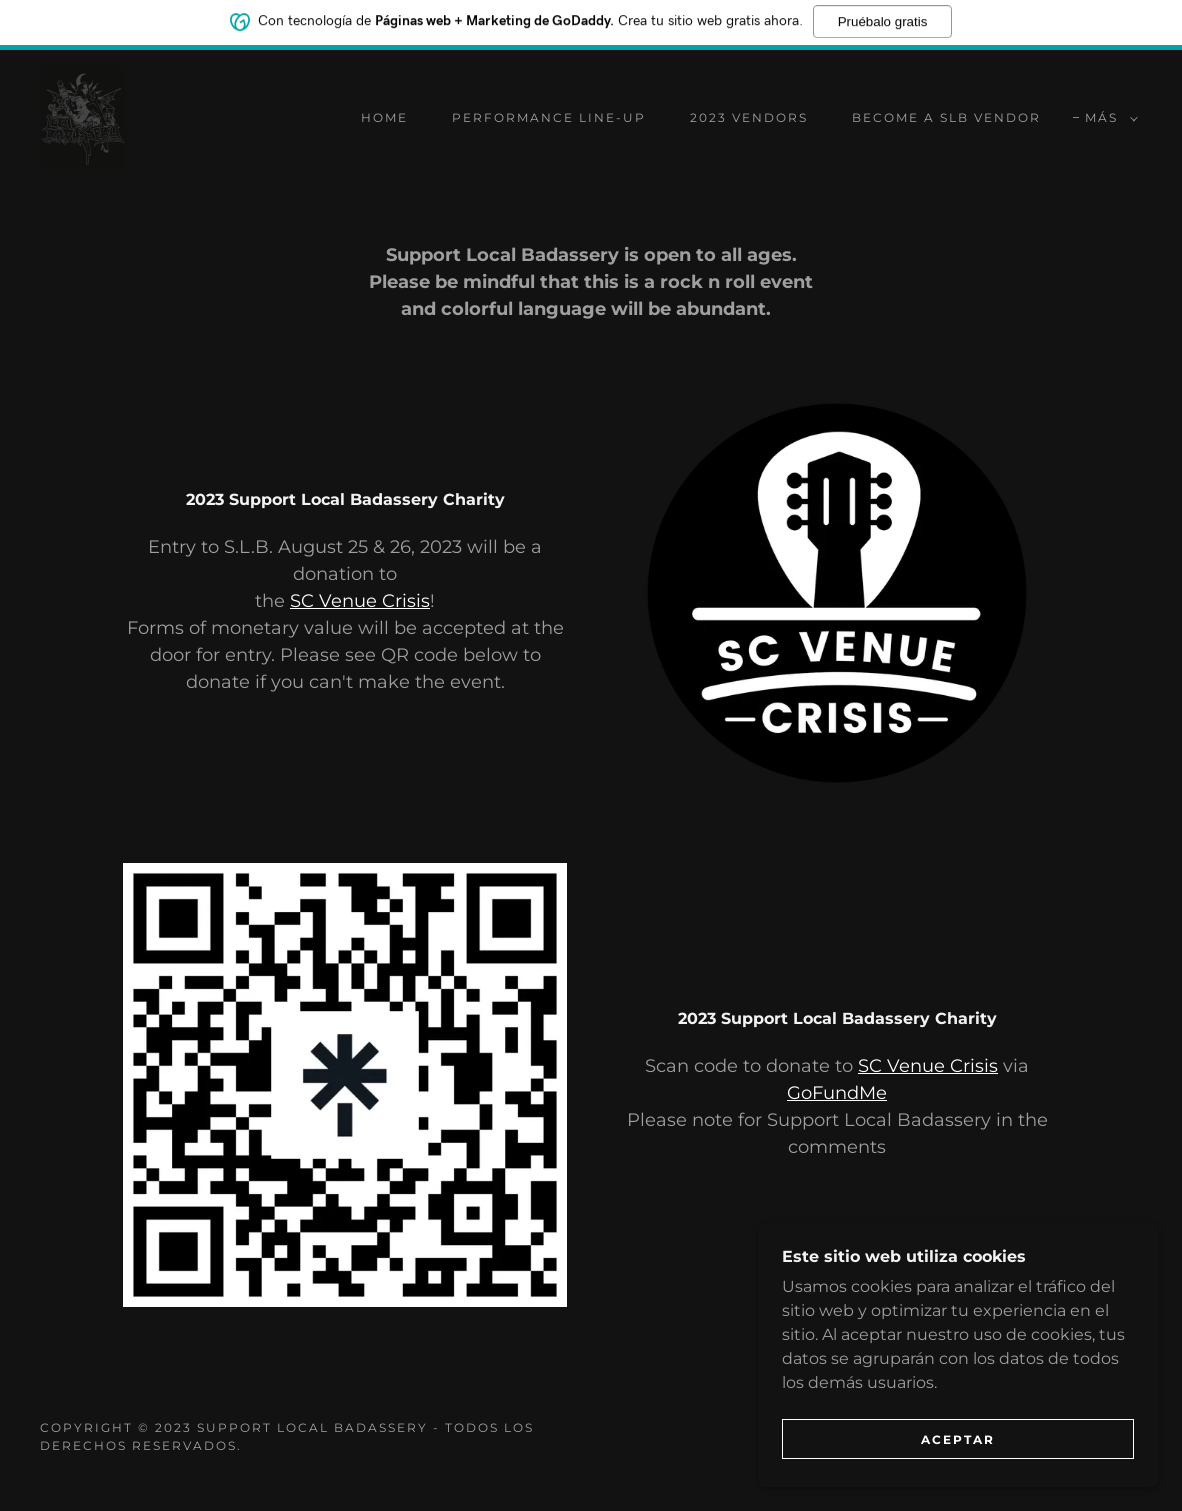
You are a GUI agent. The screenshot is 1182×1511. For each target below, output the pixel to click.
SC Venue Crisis (360, 601)
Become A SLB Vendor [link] (946, 117)
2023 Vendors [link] (749, 117)
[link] (83, 116)
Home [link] (384, 117)
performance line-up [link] (549, 117)
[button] (1107, 118)
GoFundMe (837, 1093)
